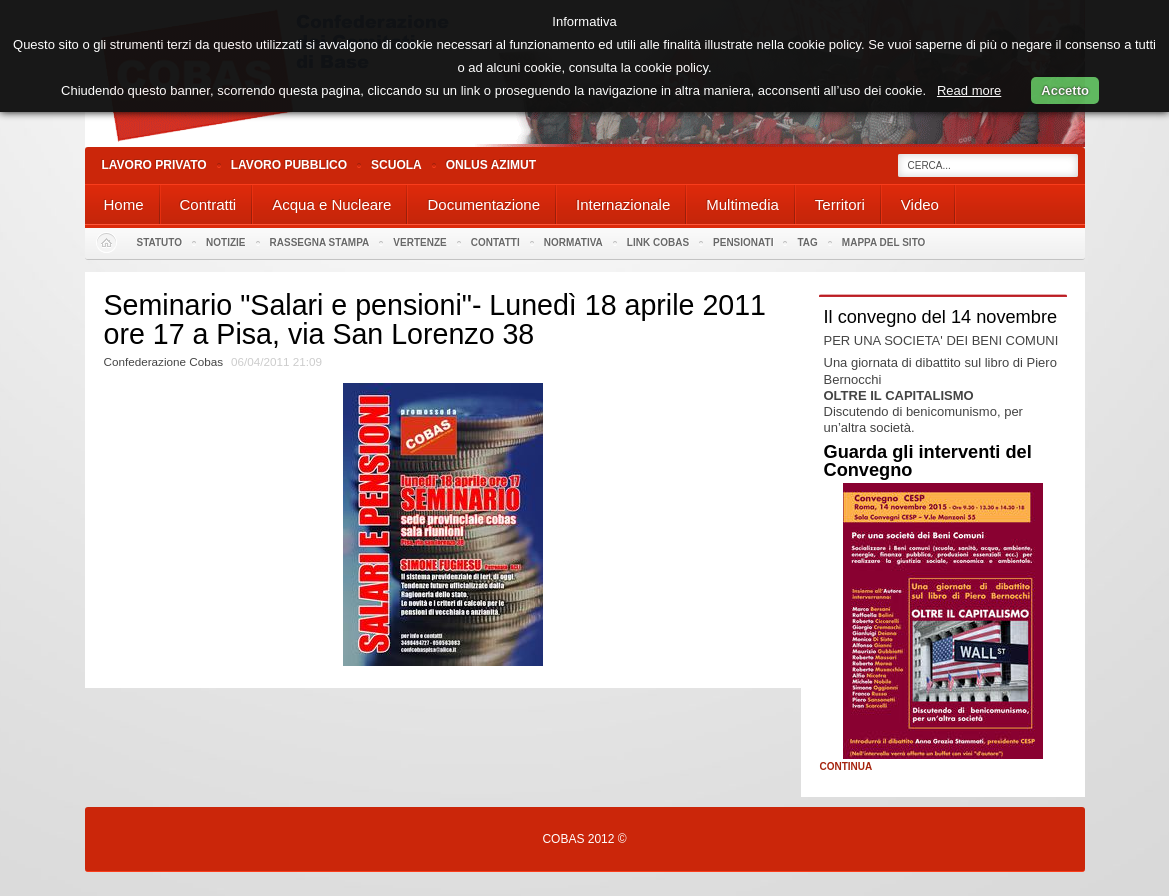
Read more (969, 90)
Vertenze (419, 242)
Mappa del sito (884, 242)
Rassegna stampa (320, 242)
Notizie (225, 242)
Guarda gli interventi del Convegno (928, 461)
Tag (807, 242)
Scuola (396, 165)
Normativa (573, 242)
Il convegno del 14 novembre (941, 317)
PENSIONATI (743, 242)
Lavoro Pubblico (289, 165)
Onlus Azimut (491, 165)
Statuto (160, 242)
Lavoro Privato (154, 165)
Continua (846, 767)
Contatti (495, 242)
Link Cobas (658, 242)
